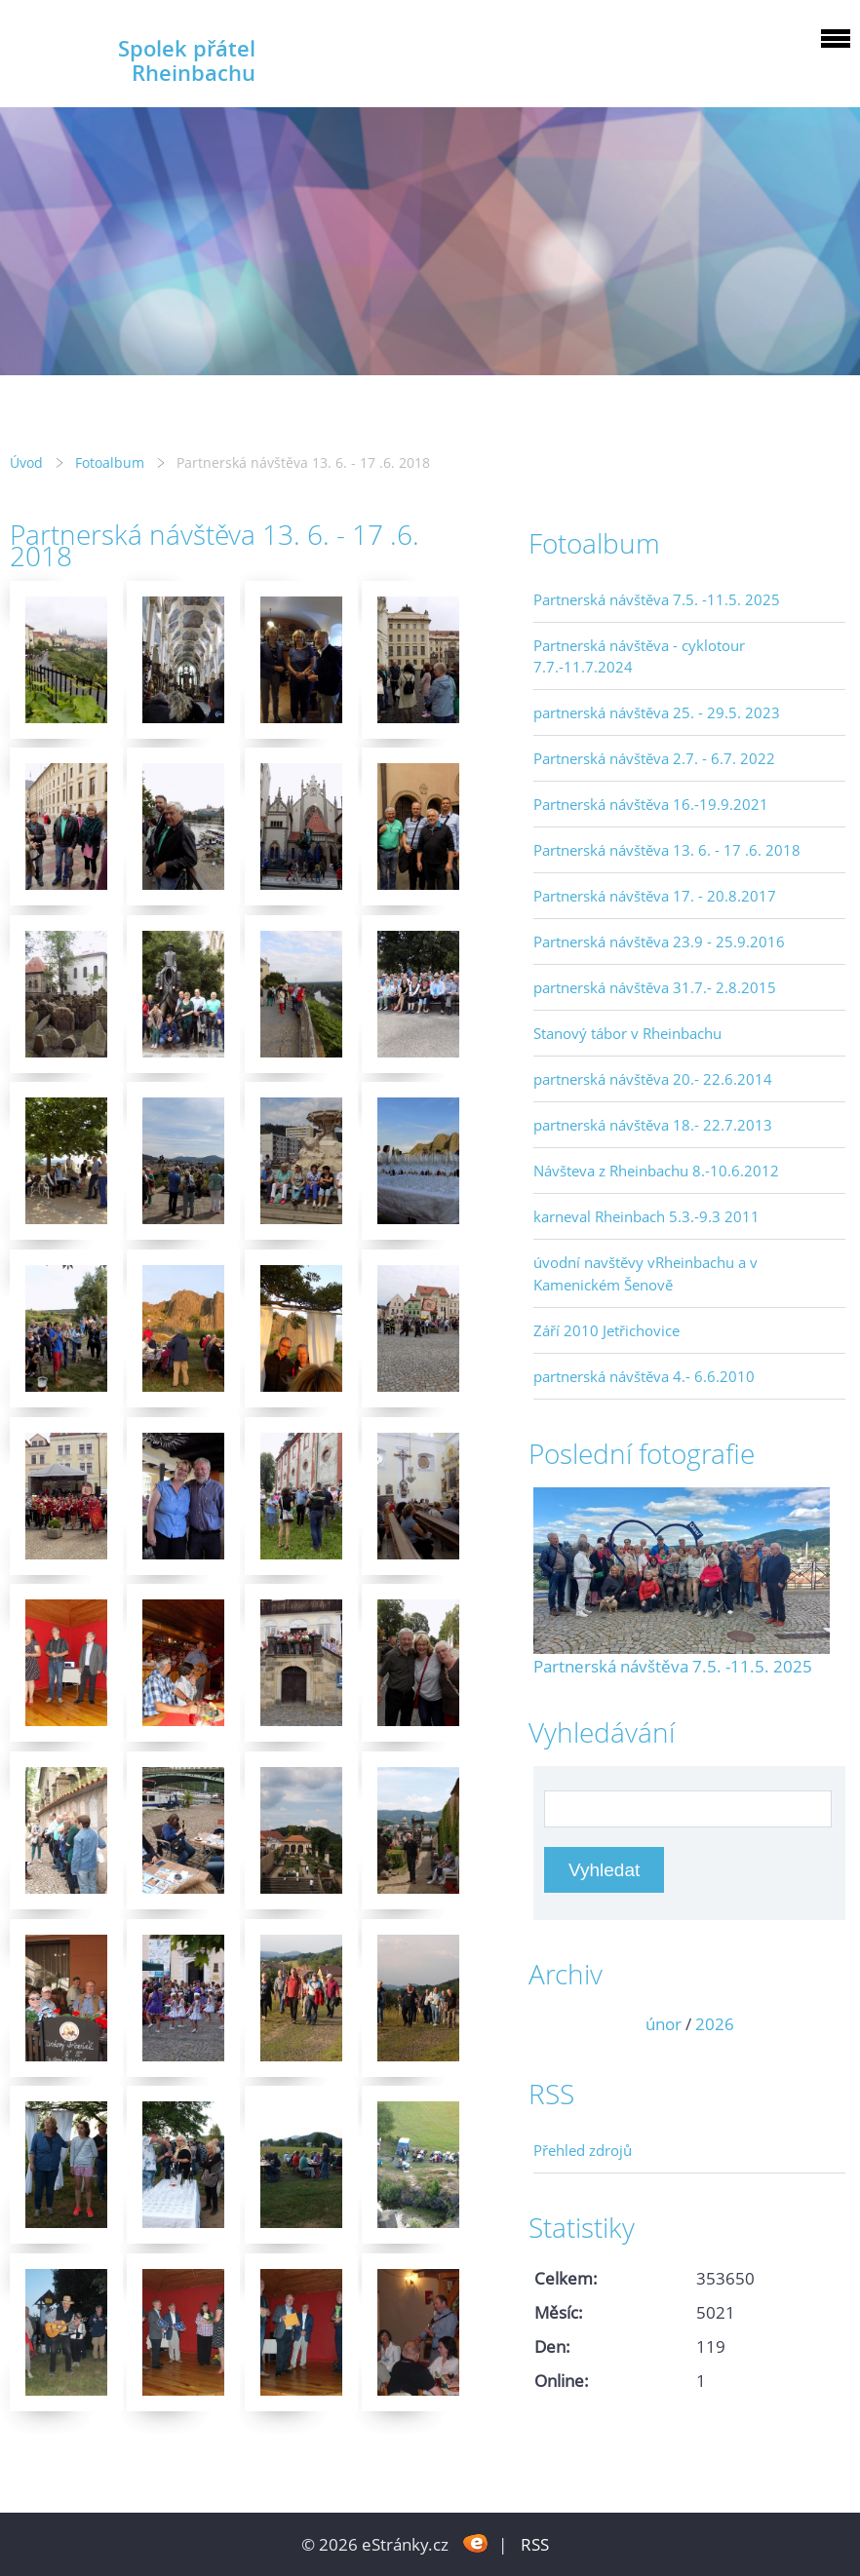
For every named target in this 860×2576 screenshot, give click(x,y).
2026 (714, 2024)
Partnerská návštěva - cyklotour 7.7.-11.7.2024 (639, 655)
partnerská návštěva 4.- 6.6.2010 (644, 1376)
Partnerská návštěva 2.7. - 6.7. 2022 (654, 758)
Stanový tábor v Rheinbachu (627, 1033)
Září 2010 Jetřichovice (606, 1330)
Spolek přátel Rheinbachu (186, 60)
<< (555, 2024)
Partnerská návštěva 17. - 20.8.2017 (654, 895)
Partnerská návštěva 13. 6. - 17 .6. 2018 (667, 850)
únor (663, 2024)
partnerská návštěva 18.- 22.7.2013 (652, 1124)
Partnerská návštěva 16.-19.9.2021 (650, 804)
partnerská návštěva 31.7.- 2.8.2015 (654, 987)
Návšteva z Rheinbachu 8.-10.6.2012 (656, 1170)
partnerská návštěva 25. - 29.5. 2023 (656, 712)
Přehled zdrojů (582, 2150)
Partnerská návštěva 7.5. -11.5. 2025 (656, 599)
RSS (535, 2544)
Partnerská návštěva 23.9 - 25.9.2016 (659, 941)
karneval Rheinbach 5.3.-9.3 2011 (646, 1216)
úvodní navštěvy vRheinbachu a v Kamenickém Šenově (645, 1272)
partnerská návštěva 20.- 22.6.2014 (652, 1079)
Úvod (26, 462)
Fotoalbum (109, 462)
